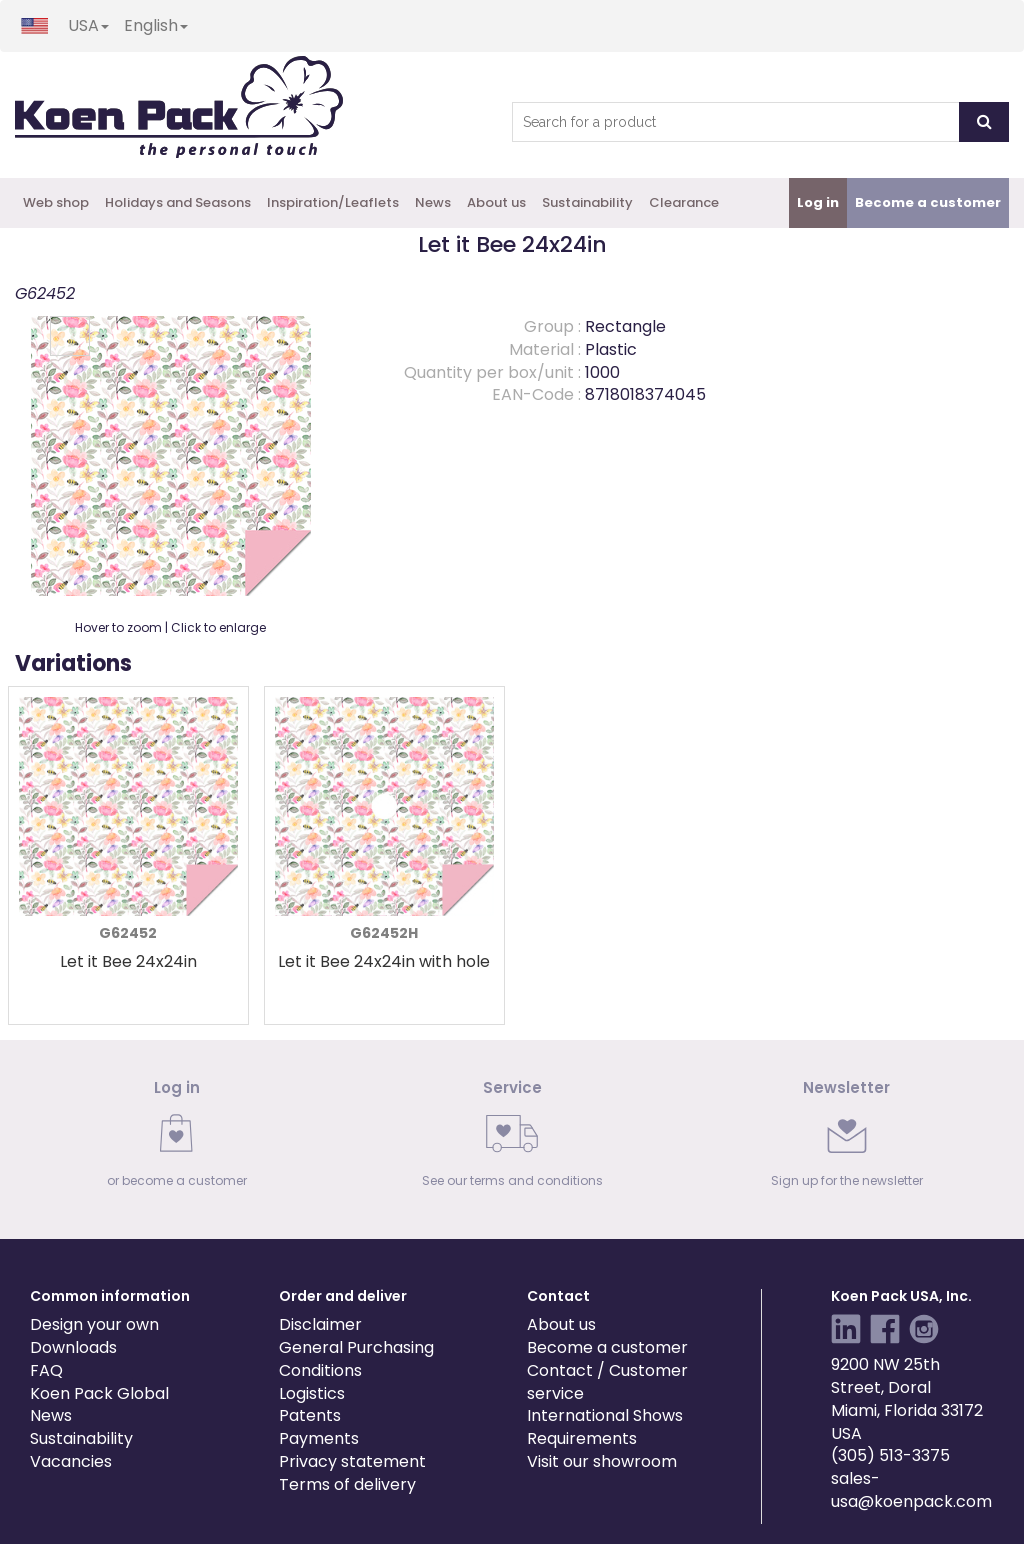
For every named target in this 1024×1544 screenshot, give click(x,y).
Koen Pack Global (99, 1393)
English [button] (156, 25)
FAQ (46, 1370)
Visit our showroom (602, 1461)
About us (496, 202)
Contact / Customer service (607, 1382)
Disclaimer (320, 1324)
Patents (310, 1415)
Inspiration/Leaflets (333, 202)
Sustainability (587, 202)
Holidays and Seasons (178, 202)
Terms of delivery (347, 1484)
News (433, 202)
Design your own (94, 1324)
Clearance (684, 202)
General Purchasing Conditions (356, 1359)
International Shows (605, 1415)
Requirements (582, 1438)
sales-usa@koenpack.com (911, 1490)
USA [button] (88, 25)
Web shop (56, 202)
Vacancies (71, 1461)
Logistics (312, 1393)
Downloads (73, 1347)
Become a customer (607, 1347)
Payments (319, 1438)
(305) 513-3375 (890, 1455)
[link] (177, 1139)
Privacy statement (352, 1461)
